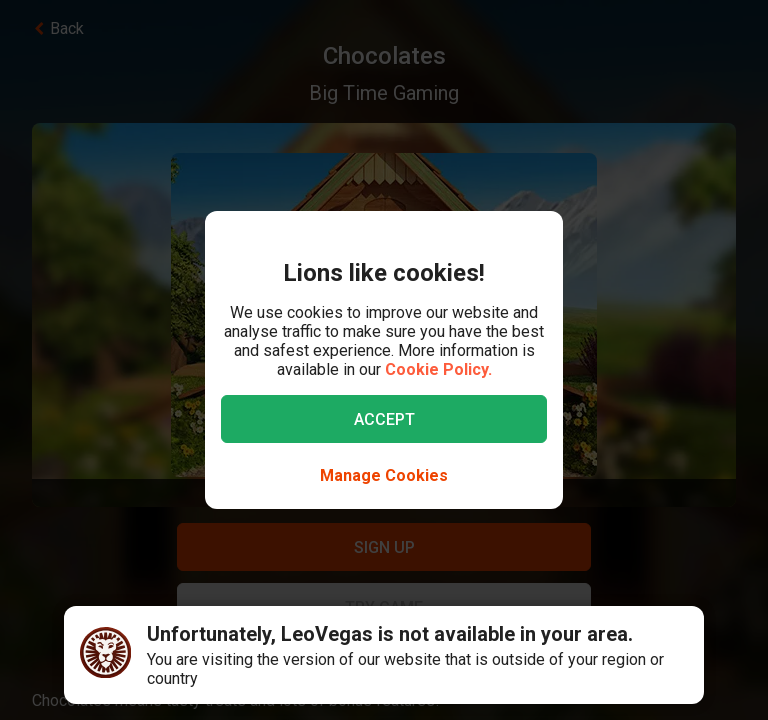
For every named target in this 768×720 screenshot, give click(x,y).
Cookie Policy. (438, 369)
